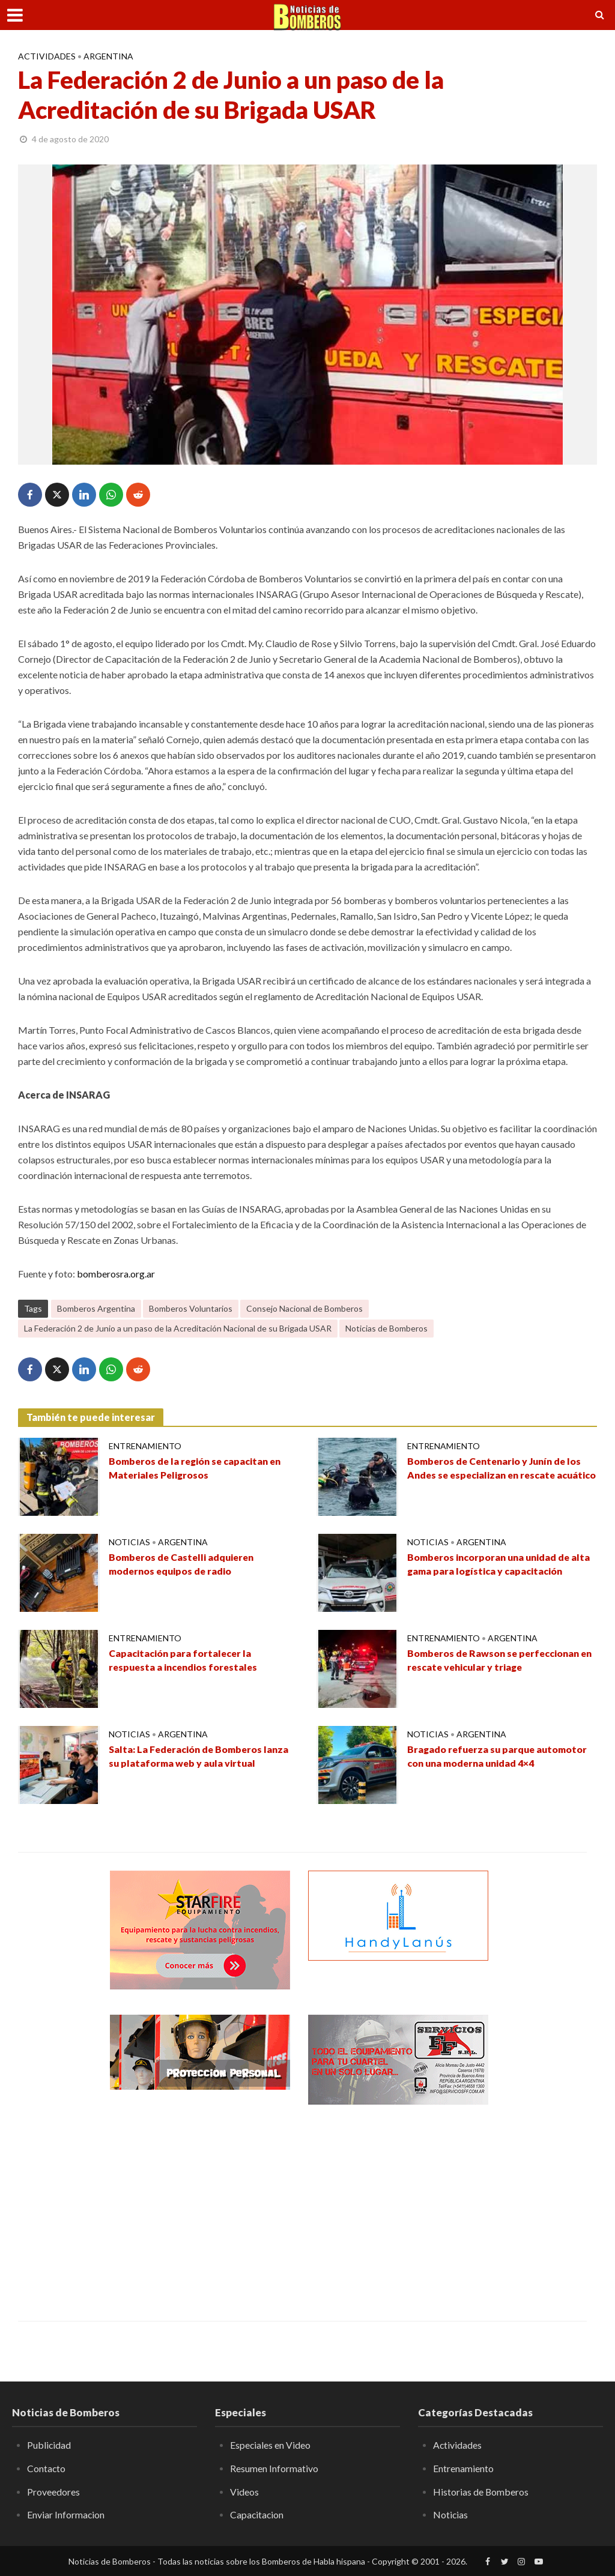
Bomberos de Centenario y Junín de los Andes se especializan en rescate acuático (496, 1475)
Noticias (129, 1542)
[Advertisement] (200, 2204)
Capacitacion (257, 2514)
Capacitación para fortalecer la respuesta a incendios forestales (185, 1660)
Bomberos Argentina (96, 1308)
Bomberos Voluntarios (190, 1308)
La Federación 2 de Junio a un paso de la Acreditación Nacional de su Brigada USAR (178, 1328)
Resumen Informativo (274, 2468)
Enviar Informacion (66, 2514)
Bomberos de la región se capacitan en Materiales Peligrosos (197, 1468)
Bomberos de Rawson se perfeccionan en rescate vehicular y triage (501, 1660)
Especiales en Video (270, 2445)
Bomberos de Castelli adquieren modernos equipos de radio (183, 1564)
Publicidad (49, 2445)
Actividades (47, 56)
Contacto (46, 2468)
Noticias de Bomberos (386, 1328)
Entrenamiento (145, 1446)
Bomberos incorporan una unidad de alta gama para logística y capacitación (500, 1564)
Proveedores (53, 2491)
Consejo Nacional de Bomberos (304, 1308)
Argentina (108, 56)
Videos (244, 2491)
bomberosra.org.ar (116, 1273)
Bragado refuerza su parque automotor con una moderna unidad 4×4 (499, 1756)
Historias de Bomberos (481, 2491)
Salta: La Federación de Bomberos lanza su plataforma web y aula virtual (200, 1756)
